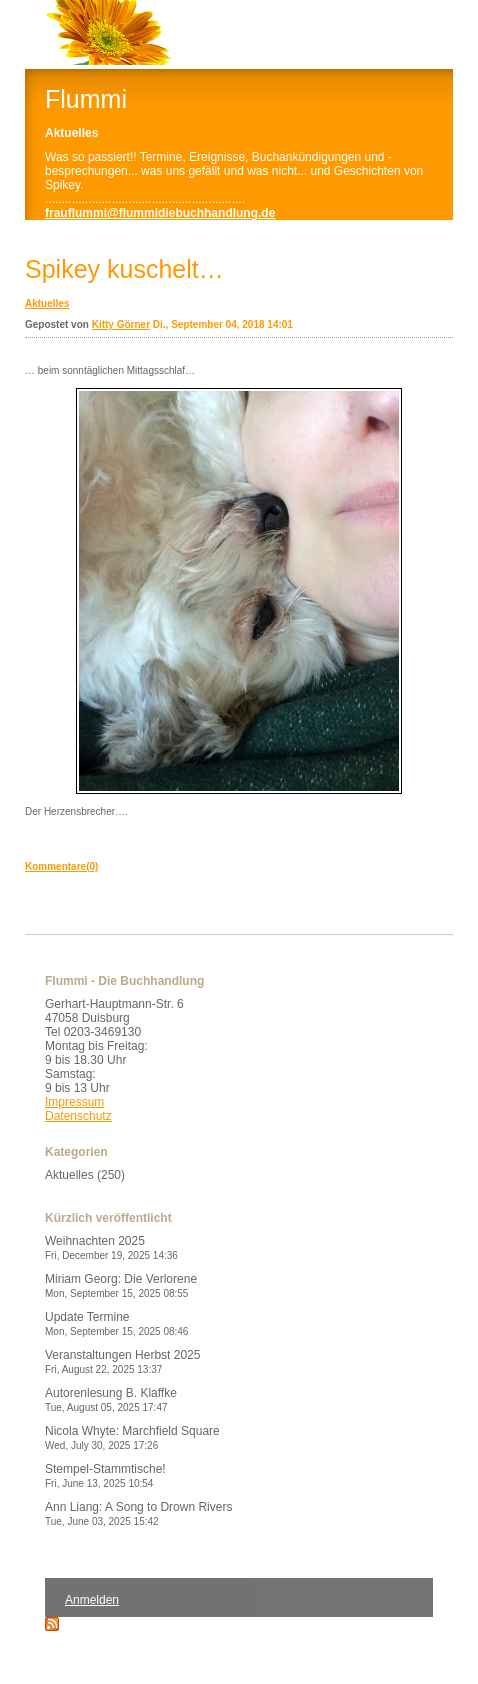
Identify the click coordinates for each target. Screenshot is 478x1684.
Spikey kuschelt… (124, 269)
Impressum (74, 1102)
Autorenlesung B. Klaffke (111, 1399)
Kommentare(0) (61, 866)
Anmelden (92, 1600)
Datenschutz (78, 1116)
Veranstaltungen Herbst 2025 (122, 1361)
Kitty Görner (121, 324)
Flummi (86, 99)
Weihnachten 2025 (111, 1247)
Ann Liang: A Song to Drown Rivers (138, 1513)
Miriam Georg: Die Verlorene (121, 1285)
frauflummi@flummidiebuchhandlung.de (160, 213)
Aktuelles (47, 303)
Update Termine (116, 1323)
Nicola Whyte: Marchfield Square (132, 1437)
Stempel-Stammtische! (105, 1475)
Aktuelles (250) (85, 1175)
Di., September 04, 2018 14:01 (223, 324)
